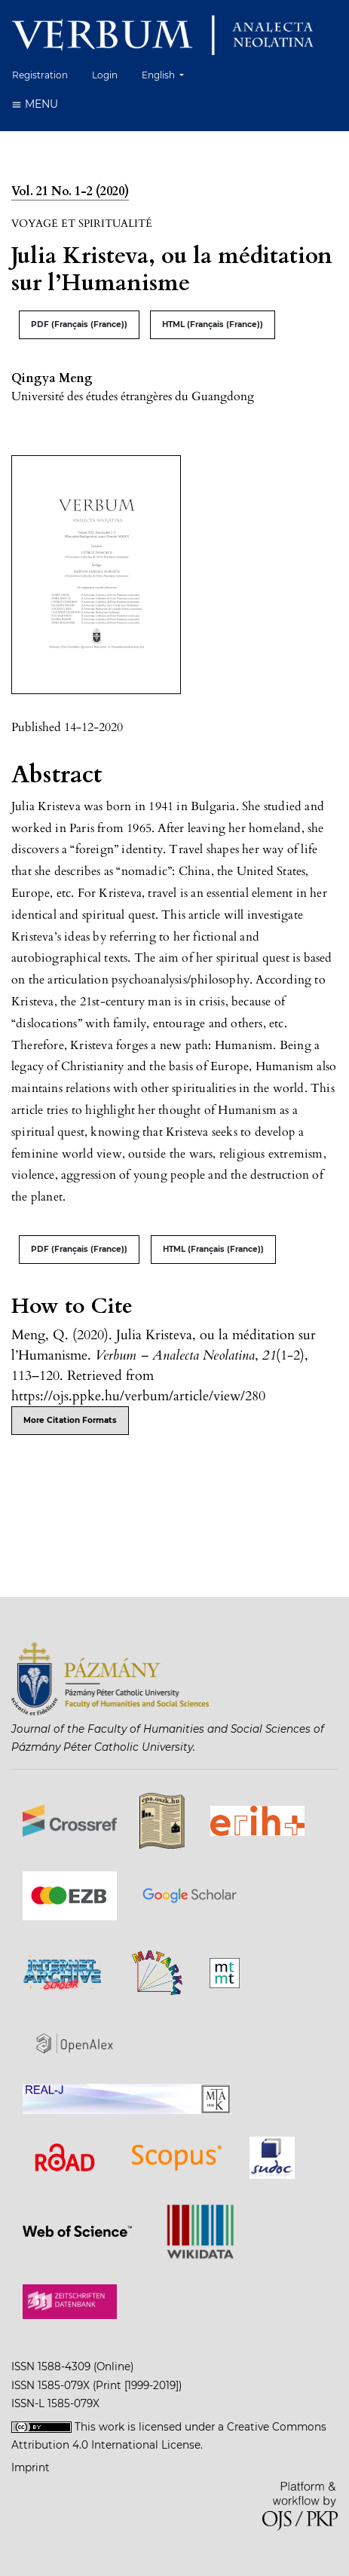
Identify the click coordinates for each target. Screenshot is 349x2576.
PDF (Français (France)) (79, 324)
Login (105, 75)
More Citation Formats (70, 1420)
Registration (40, 75)
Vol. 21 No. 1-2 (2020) (70, 191)
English (168, 73)
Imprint (30, 2467)
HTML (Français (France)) (212, 324)
